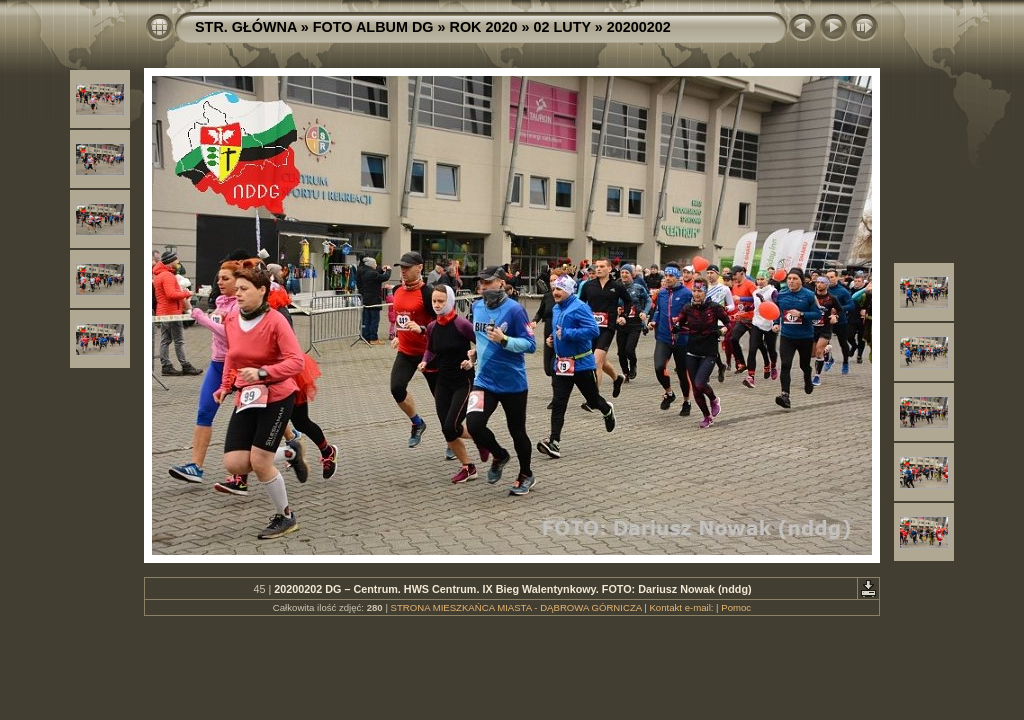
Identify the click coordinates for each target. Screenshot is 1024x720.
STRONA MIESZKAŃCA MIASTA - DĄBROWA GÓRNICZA (516, 607)
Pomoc (736, 607)
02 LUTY (562, 27)
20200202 (639, 27)
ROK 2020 (484, 27)
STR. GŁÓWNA (246, 27)
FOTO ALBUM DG (373, 27)
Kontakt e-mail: (681, 607)
